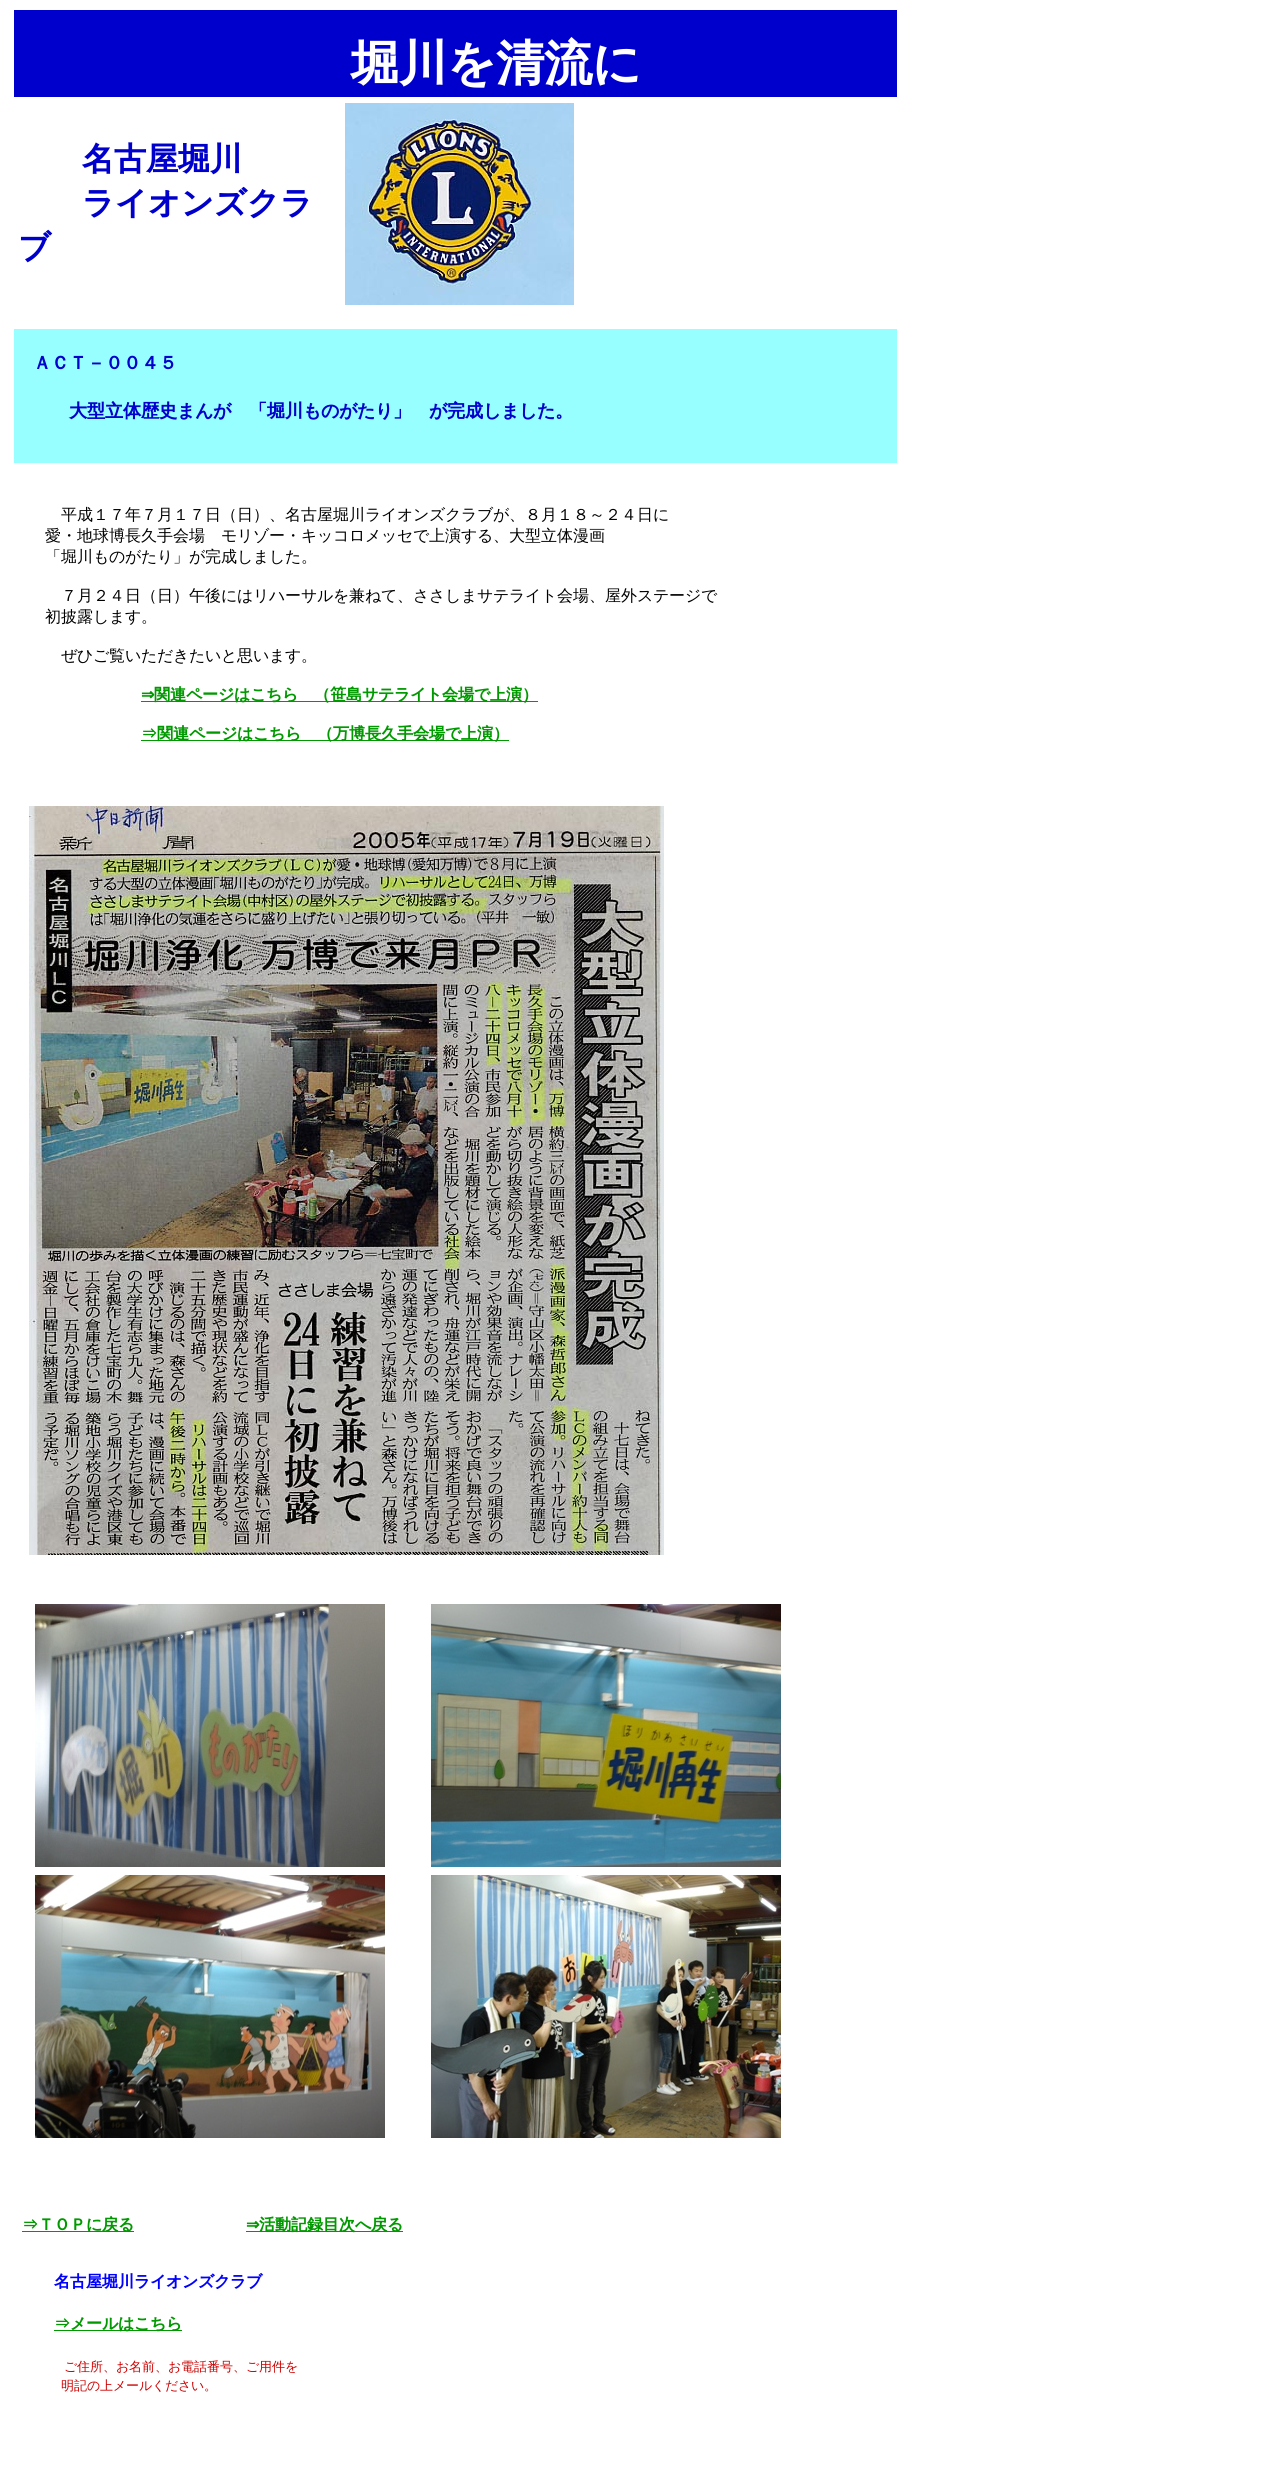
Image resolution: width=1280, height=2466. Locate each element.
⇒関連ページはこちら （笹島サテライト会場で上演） (339, 694)
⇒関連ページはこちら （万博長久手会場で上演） (325, 733)
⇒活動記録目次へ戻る (324, 2224)
